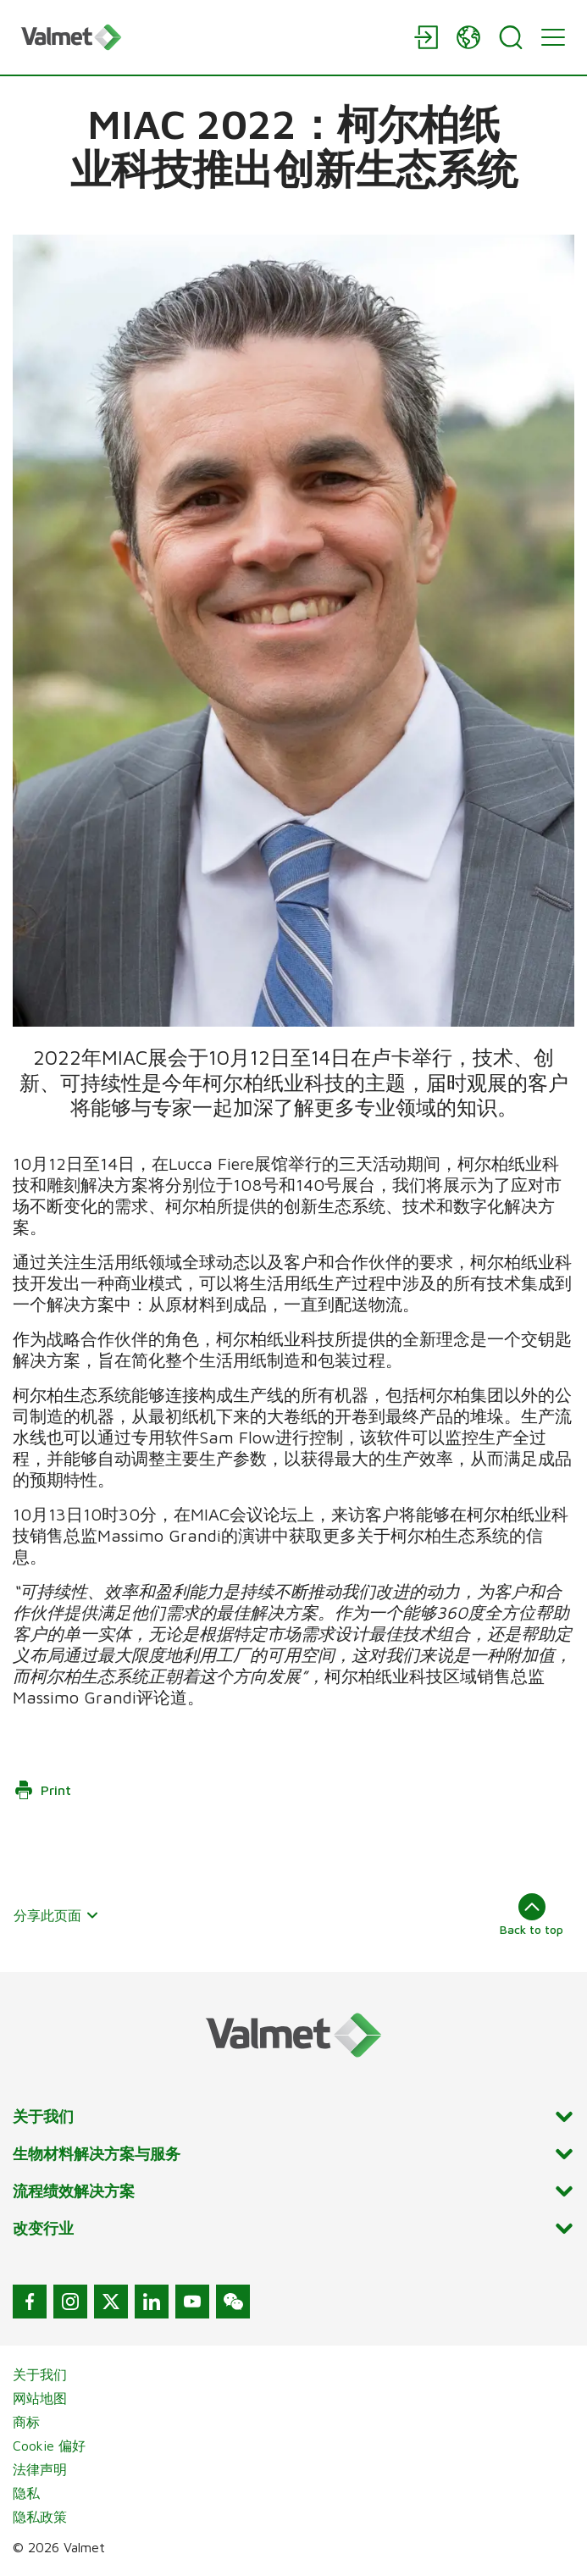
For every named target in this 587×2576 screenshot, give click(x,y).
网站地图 (40, 2398)
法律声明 (40, 2469)
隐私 (26, 2493)
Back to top (531, 1914)
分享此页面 (56, 1915)
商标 (26, 2421)
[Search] (511, 37)
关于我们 (40, 2374)
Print (42, 1790)
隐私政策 (40, 2516)
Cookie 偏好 (49, 2445)
